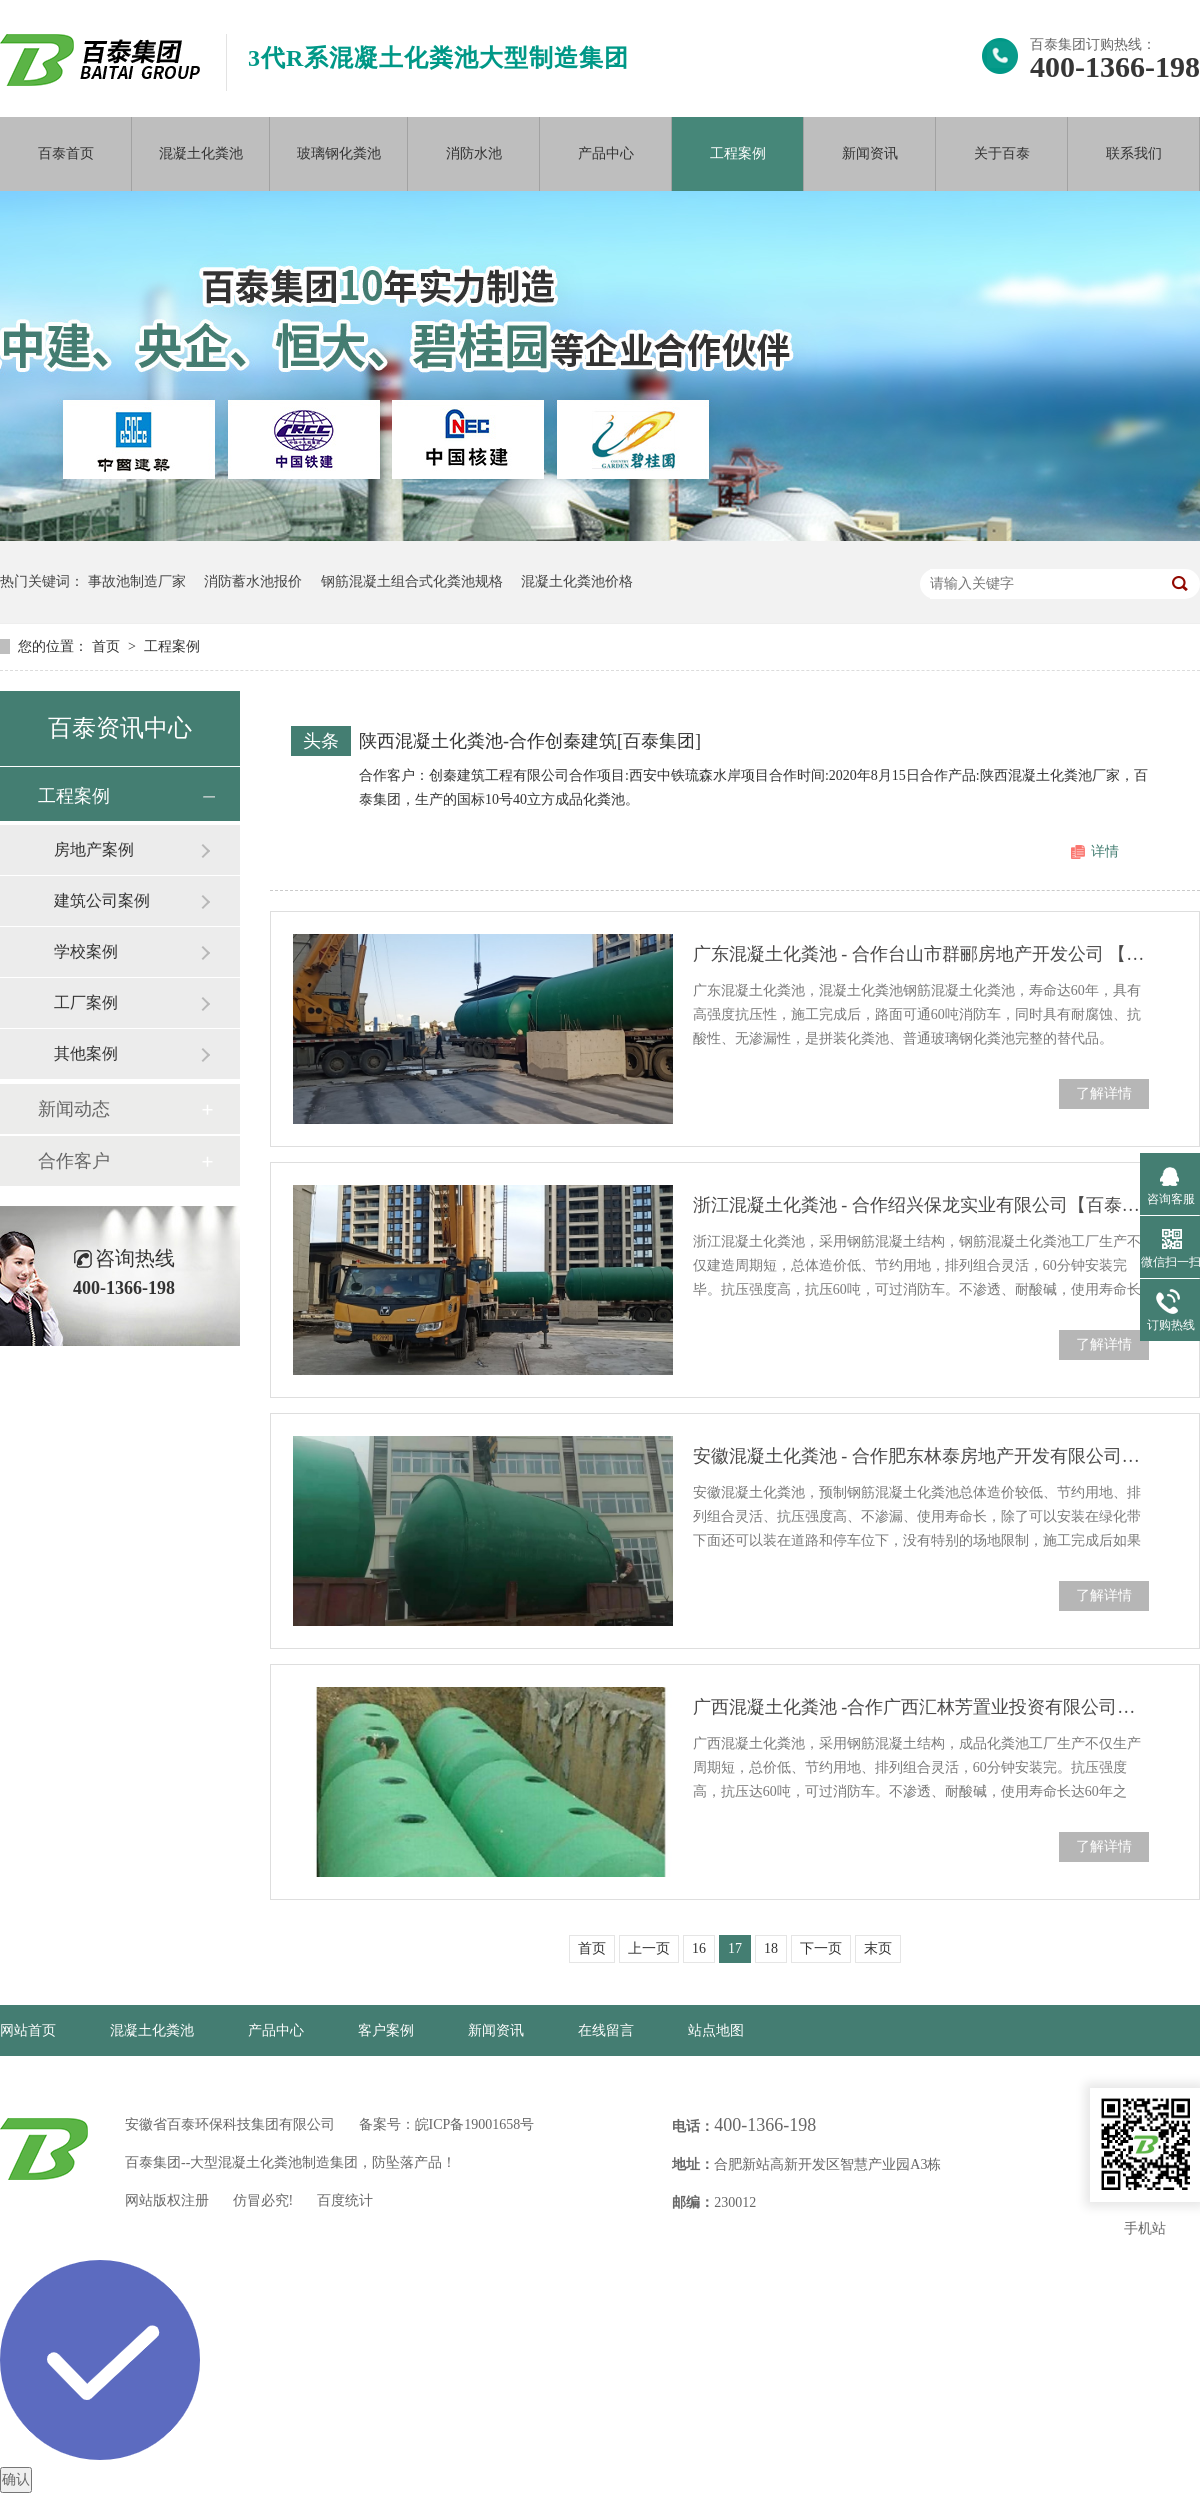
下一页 (821, 1948)
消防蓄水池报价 (253, 581)
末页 (878, 1948)
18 (771, 1948)
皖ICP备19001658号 (475, 2124)
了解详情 (1104, 1093)
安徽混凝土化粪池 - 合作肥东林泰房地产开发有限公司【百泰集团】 (921, 1456)
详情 (1105, 851)
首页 (108, 646)
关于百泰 (1002, 153)
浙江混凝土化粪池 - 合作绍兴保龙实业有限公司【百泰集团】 (921, 1205)
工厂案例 (86, 1002)
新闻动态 (74, 1109)
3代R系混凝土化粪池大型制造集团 (438, 58)
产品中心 (606, 153)
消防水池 (474, 153)
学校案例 (86, 951)
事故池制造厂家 (137, 581)
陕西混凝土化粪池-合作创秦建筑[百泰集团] (530, 741)
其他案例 (86, 1053)
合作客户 (74, 1161)
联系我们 (1134, 153)
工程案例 (738, 153)
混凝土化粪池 (201, 153)
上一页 (649, 1948)
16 (699, 1948)
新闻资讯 (870, 153)
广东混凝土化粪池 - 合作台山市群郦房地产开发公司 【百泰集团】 (921, 954)
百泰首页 (66, 153)
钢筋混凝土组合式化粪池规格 (412, 581)
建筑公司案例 (102, 900)
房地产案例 (94, 849)
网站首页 (28, 2030)
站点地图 (716, 2030)
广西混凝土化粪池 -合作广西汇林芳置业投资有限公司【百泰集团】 (921, 1707)
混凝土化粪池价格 (577, 581)
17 (735, 1948)
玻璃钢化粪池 (339, 153)
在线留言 (606, 2030)
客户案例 (386, 2030)
